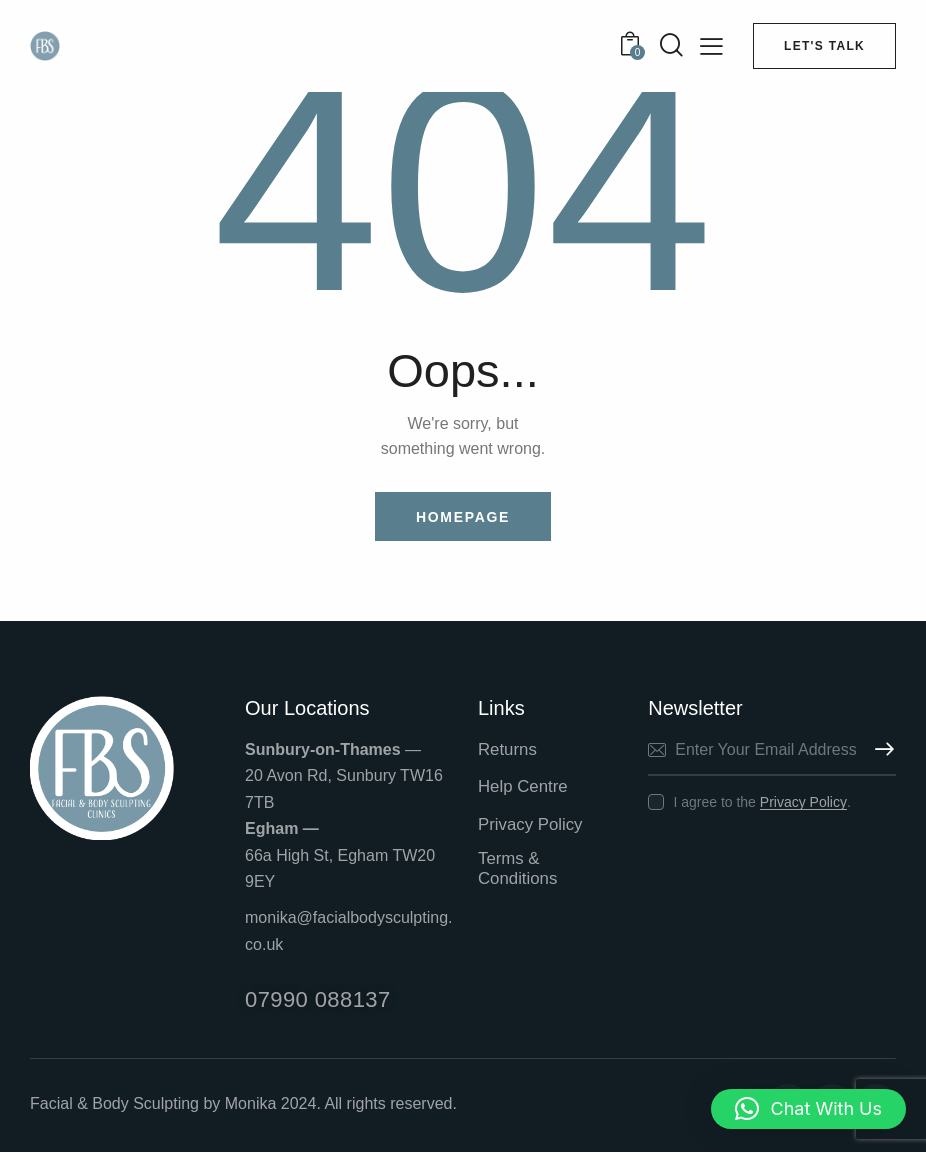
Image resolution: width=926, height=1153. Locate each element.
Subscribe (881, 750)
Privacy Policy (803, 802)
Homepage (463, 517)
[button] (808, 1109)
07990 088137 (318, 1000)
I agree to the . (761, 802)
